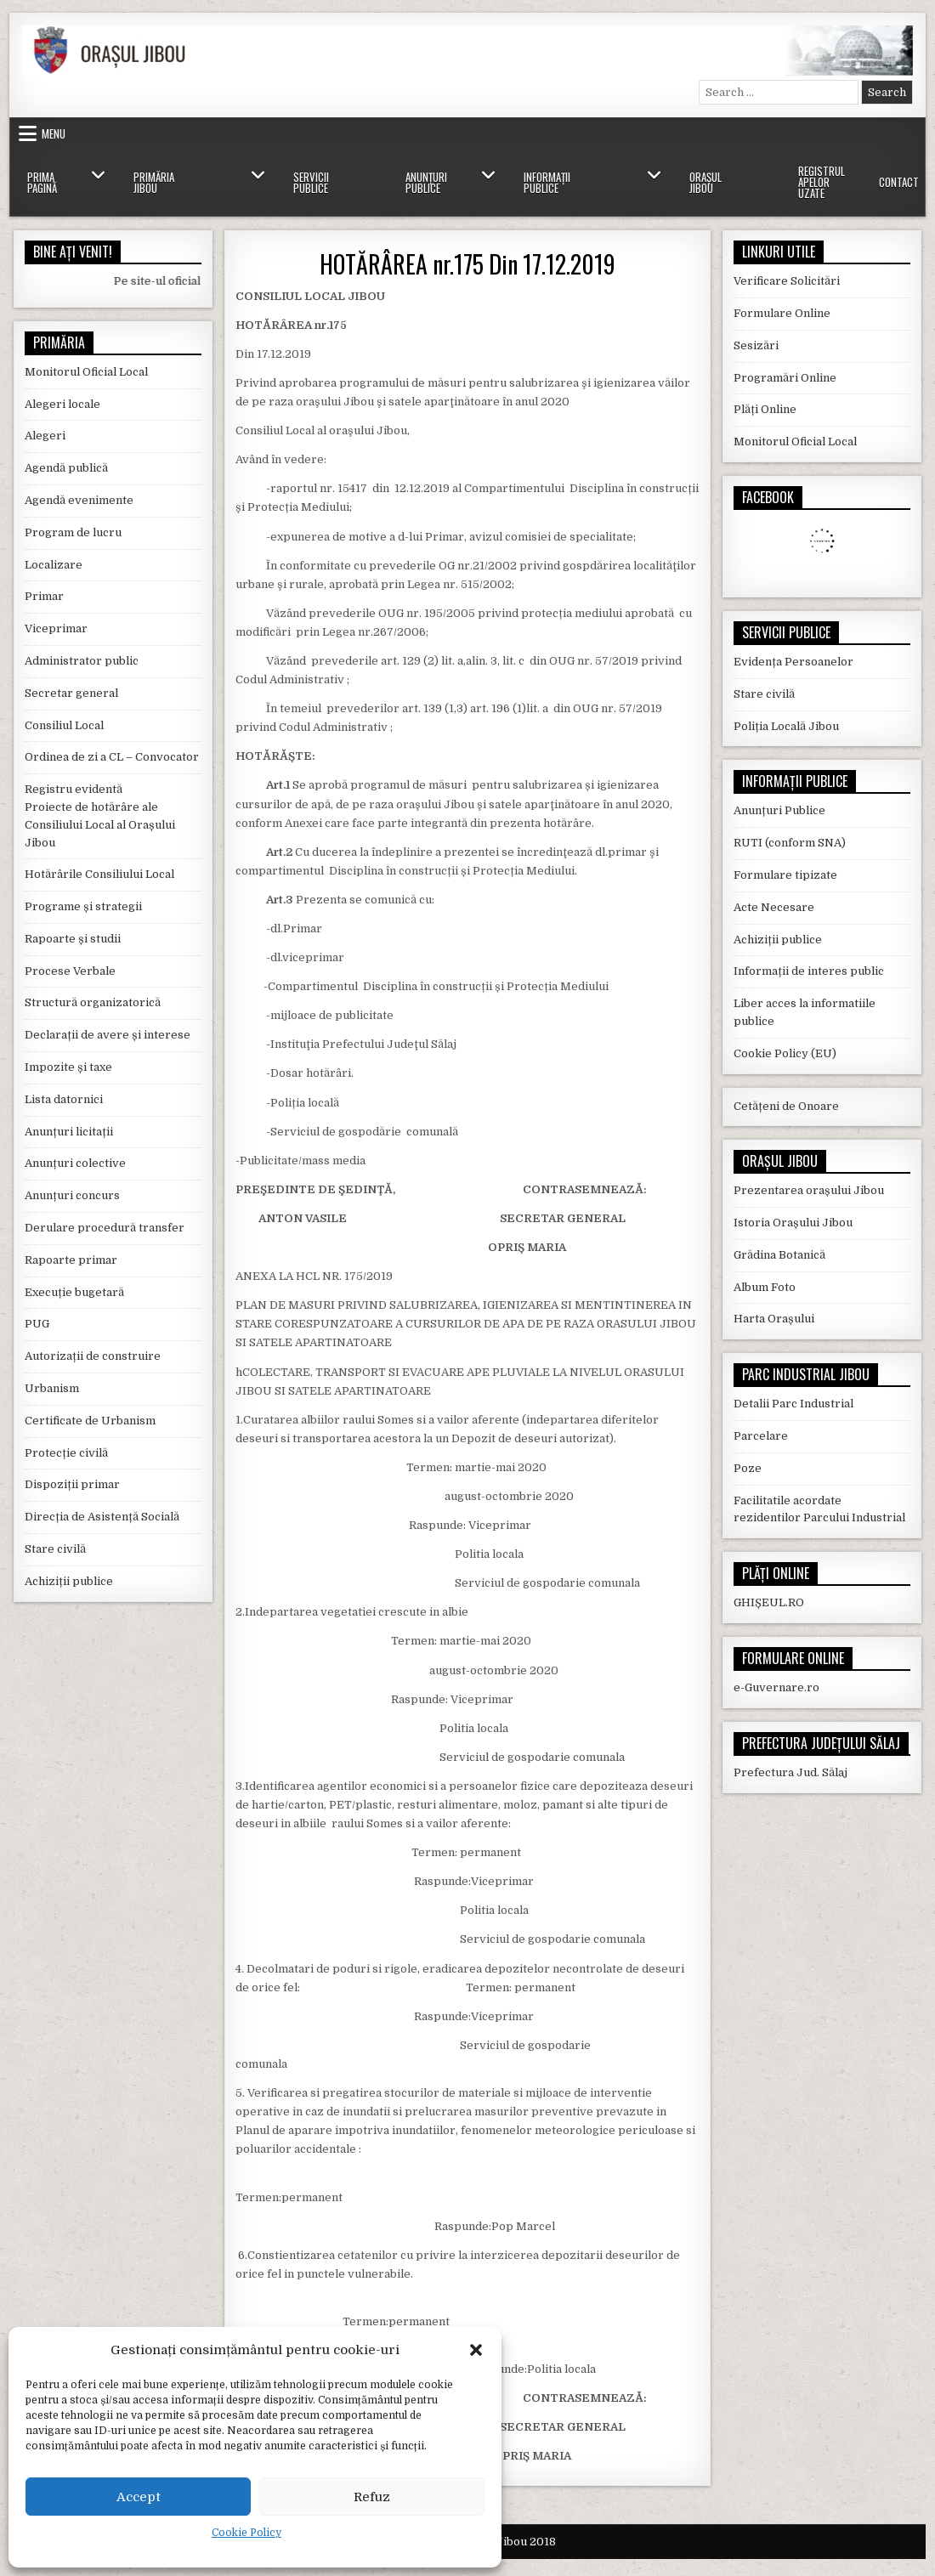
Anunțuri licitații (69, 1131)
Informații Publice (547, 182)
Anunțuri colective (75, 1163)
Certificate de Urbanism (90, 1420)
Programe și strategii (83, 906)
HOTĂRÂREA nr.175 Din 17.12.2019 (467, 263)
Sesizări (756, 345)
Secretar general (71, 693)
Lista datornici (64, 1099)
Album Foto (765, 1287)
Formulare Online (782, 313)
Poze (748, 1468)
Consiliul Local (64, 725)
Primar (44, 596)
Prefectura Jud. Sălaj (790, 1772)
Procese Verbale (70, 971)
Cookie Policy (246, 2533)
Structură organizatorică (93, 1002)
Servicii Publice (311, 182)
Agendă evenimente (79, 500)
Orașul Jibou (705, 182)
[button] (476, 2349)
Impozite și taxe (68, 1067)
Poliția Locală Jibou (786, 726)
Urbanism (52, 1388)
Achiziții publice (69, 1581)
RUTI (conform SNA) (790, 842)
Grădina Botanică (779, 1254)
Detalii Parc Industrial (793, 1403)
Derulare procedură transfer (104, 1227)
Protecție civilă (66, 1453)
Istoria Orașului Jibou (793, 1222)
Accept (138, 2497)
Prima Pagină (42, 182)
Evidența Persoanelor (793, 661)
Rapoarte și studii (73, 938)
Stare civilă (55, 1549)
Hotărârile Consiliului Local (99, 874)
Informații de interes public (809, 971)
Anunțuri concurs (72, 1195)
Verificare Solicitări (787, 281)
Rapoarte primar (71, 1260)
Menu (53, 133)
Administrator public (82, 660)
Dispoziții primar (72, 1484)
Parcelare (761, 1436)
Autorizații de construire (93, 1356)
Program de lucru (73, 532)
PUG (37, 1323)
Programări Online (785, 377)
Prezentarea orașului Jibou (809, 1190)
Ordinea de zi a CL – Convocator (112, 756)
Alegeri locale (62, 404)
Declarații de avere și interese (107, 1034)
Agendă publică (66, 467)
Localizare (53, 564)
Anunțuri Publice (426, 182)
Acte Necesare (774, 907)
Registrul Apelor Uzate (821, 181)
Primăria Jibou (153, 182)
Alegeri (45, 435)
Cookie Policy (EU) (785, 1053)
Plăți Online (765, 409)
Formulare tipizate (785, 875)
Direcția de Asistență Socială (102, 1516)
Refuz (372, 2497)
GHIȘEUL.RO (769, 1602)
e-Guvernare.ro (776, 1687)
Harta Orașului (774, 1318)
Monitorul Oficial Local (86, 371)
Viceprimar (56, 628)
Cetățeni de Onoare (786, 1106)
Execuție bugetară (74, 1292)
